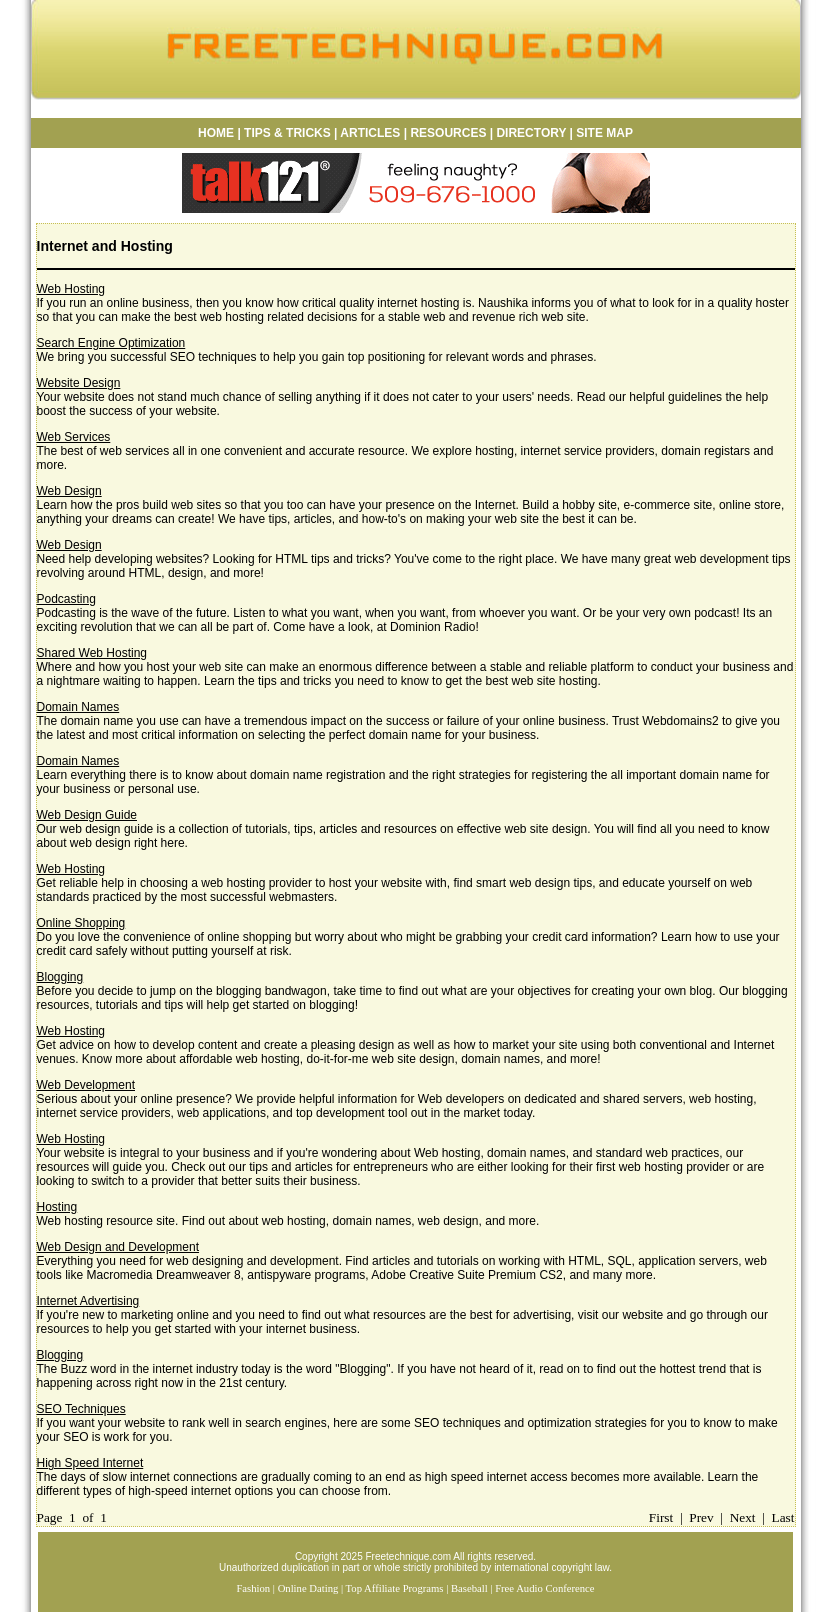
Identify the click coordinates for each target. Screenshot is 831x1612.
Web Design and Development (118, 1247)
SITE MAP (604, 133)
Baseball (469, 1588)
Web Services (74, 437)
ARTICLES (370, 133)
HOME (216, 133)
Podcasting (66, 599)
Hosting (57, 1207)
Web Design (69, 491)
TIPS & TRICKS (287, 133)
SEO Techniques (81, 1409)
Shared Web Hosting (92, 653)
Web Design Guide (87, 815)
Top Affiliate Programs (395, 1588)
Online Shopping (81, 923)
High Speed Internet (90, 1463)
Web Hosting (71, 289)
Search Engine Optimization (111, 343)
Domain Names (78, 707)
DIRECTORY (531, 133)
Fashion (253, 1588)
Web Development (86, 1085)
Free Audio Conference (544, 1588)
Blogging (60, 977)
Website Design (79, 383)
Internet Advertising (88, 1301)
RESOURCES (446, 133)
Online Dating (308, 1588)
